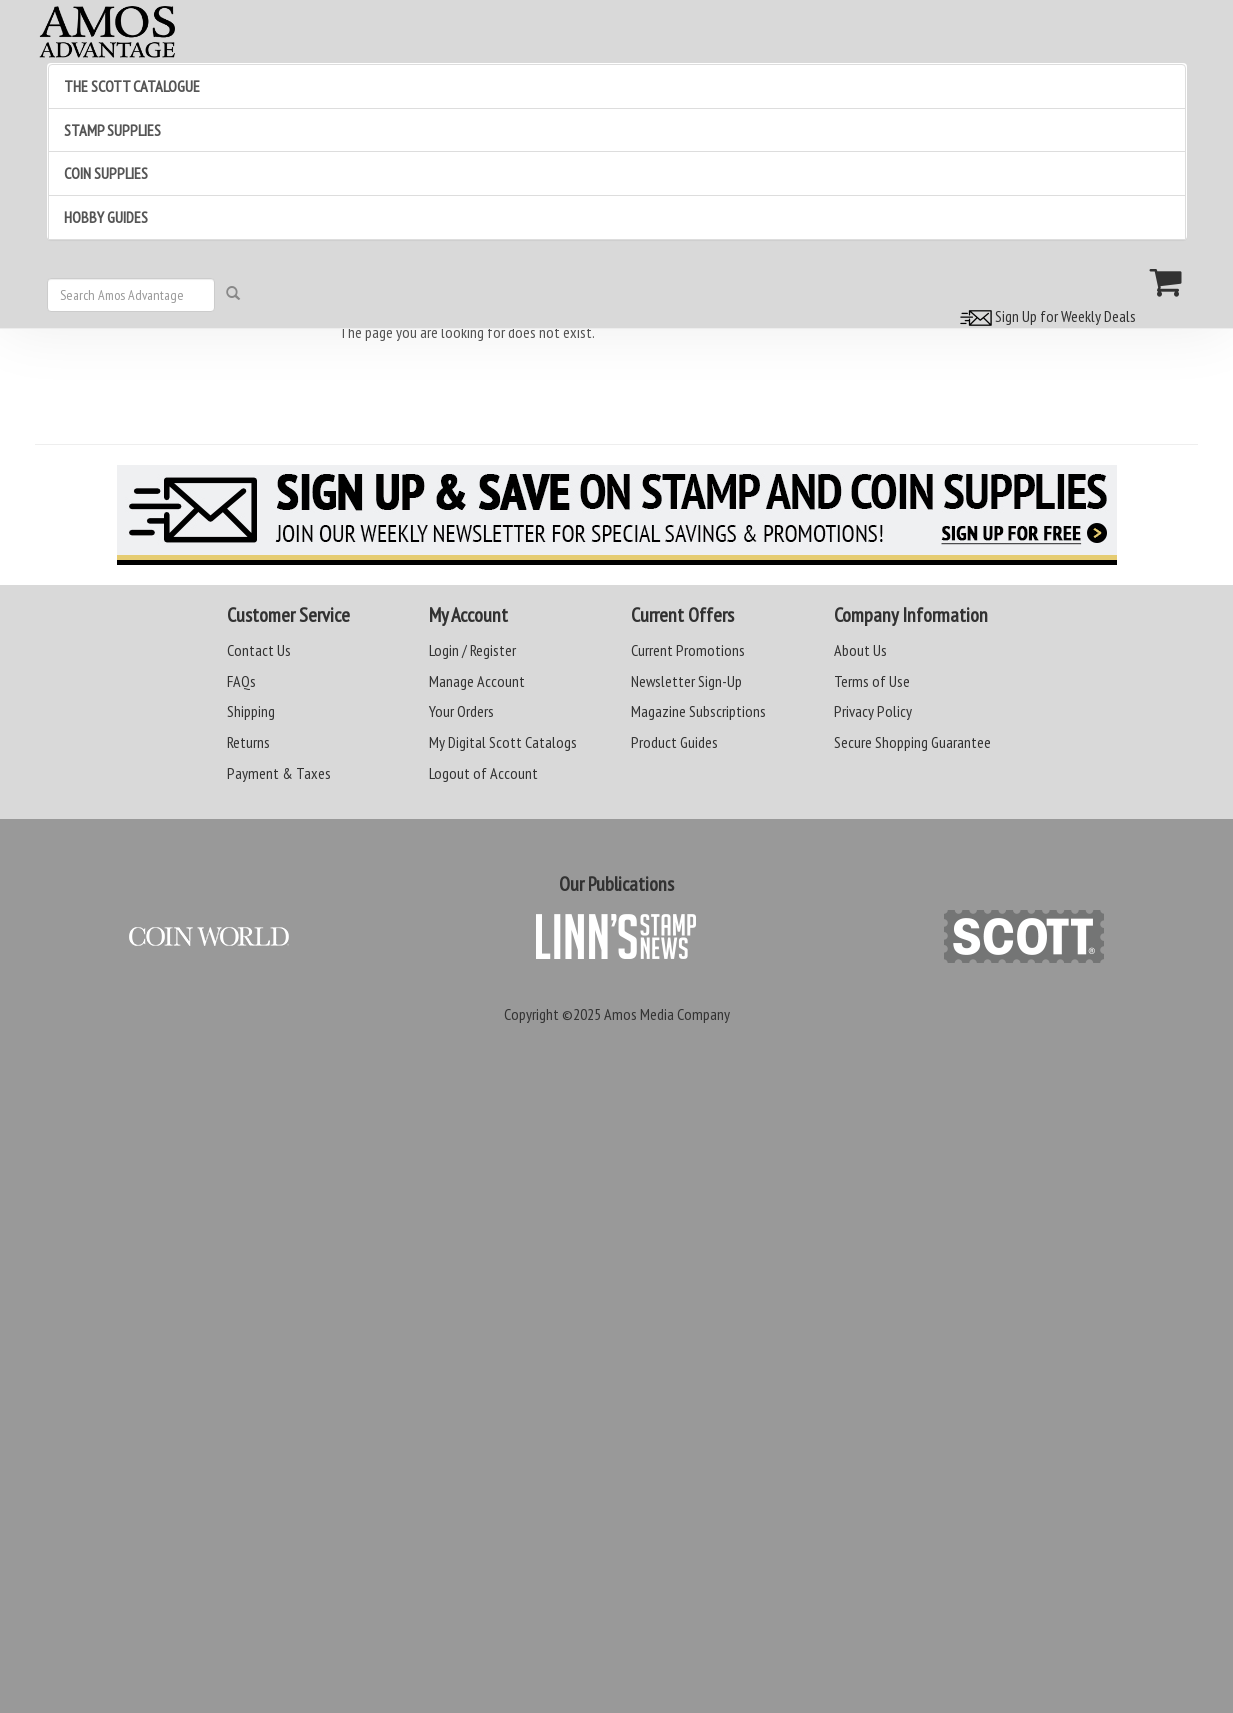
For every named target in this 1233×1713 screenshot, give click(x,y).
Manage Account (477, 681)
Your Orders (461, 711)
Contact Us (259, 650)
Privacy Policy (873, 711)
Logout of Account (483, 773)
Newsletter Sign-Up (686, 681)
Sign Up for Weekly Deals (1045, 316)
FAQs (241, 681)
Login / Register (472, 650)
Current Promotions (688, 650)
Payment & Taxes (279, 773)
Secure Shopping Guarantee (912, 742)
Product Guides (674, 742)
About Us (860, 650)
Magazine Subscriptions (698, 711)
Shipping (251, 711)
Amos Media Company (667, 1014)
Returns (248, 742)
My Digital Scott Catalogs (503, 742)
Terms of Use (872, 681)
